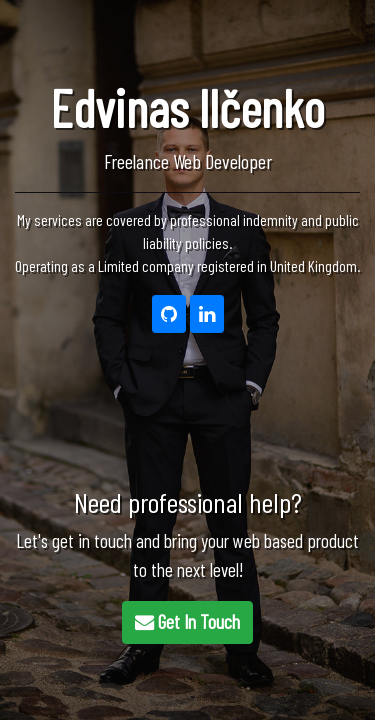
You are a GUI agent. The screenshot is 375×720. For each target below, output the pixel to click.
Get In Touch (187, 621)
